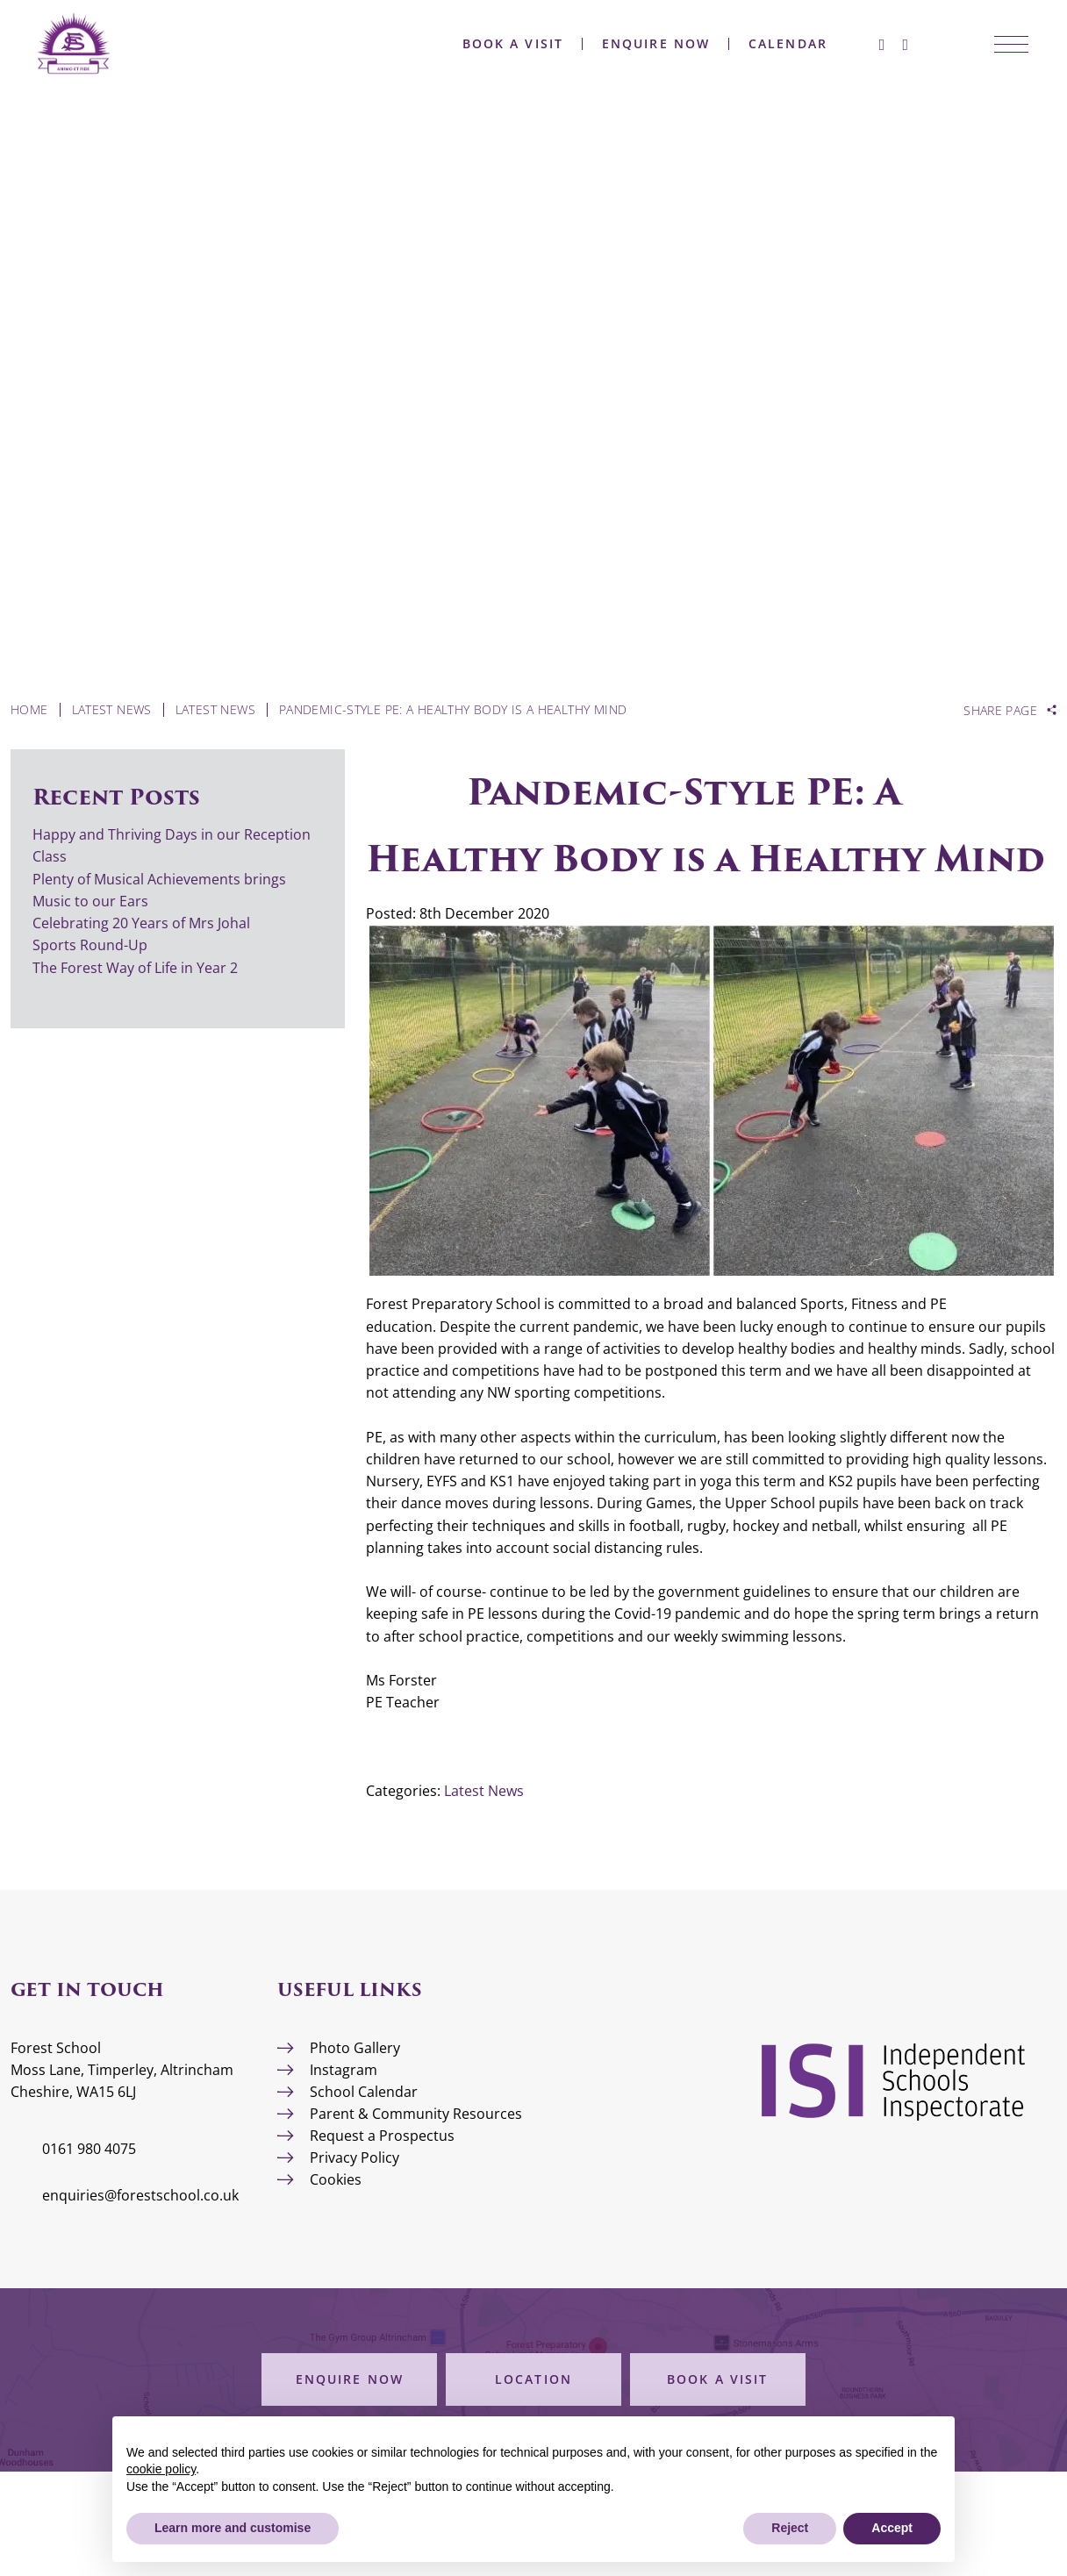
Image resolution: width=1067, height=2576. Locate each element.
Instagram (343, 2069)
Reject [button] (789, 2528)
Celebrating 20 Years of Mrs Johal (141, 923)
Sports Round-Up (89, 945)
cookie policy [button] (161, 2469)
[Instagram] (879, 43)
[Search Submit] (911, 44)
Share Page (1000, 711)
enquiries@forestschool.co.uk (140, 2195)
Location (533, 2379)
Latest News (484, 1790)
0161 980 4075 (89, 2148)
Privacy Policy (354, 2157)
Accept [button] (892, 2528)
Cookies (336, 2179)
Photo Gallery (355, 2047)
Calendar (761, 44)
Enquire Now (630, 44)
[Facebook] (856, 43)
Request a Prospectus (382, 2135)
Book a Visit (486, 44)
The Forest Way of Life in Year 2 (136, 967)
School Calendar (364, 2091)
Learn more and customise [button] (232, 2528)
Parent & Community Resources (416, 2113)
